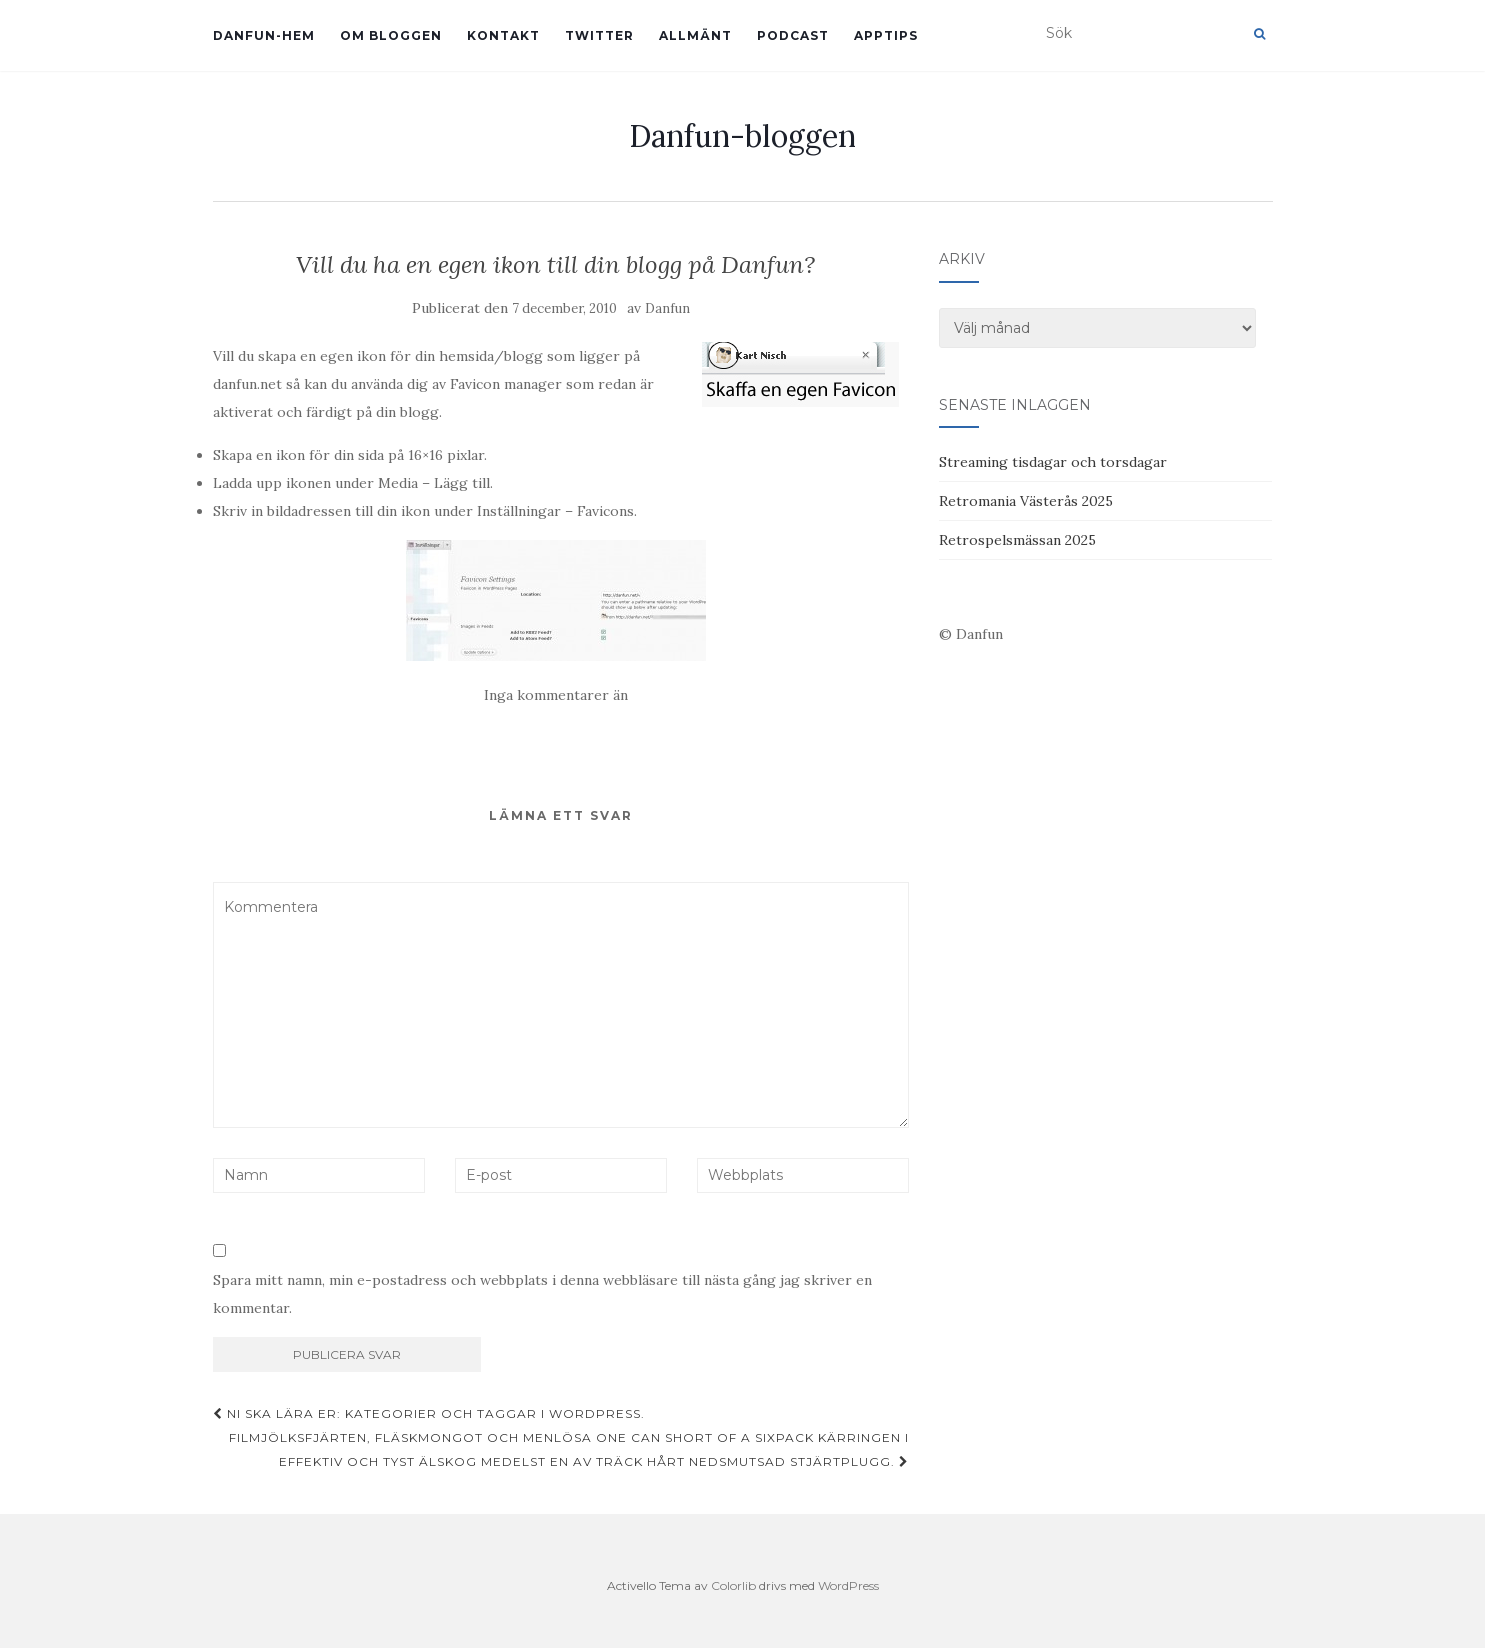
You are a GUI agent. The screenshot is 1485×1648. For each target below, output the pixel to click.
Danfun (667, 308)
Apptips (886, 35)
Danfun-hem (264, 35)
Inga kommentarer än (556, 695)
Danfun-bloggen (742, 136)
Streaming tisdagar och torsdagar (1053, 462)
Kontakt (503, 35)
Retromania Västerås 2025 (1026, 501)
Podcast (793, 35)
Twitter (599, 35)
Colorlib (733, 1585)
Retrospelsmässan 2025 (1017, 540)
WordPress (848, 1585)
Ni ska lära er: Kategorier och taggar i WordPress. (429, 1413)
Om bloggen (391, 35)
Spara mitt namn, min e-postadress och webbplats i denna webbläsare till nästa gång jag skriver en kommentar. (542, 1294)
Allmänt (695, 35)
